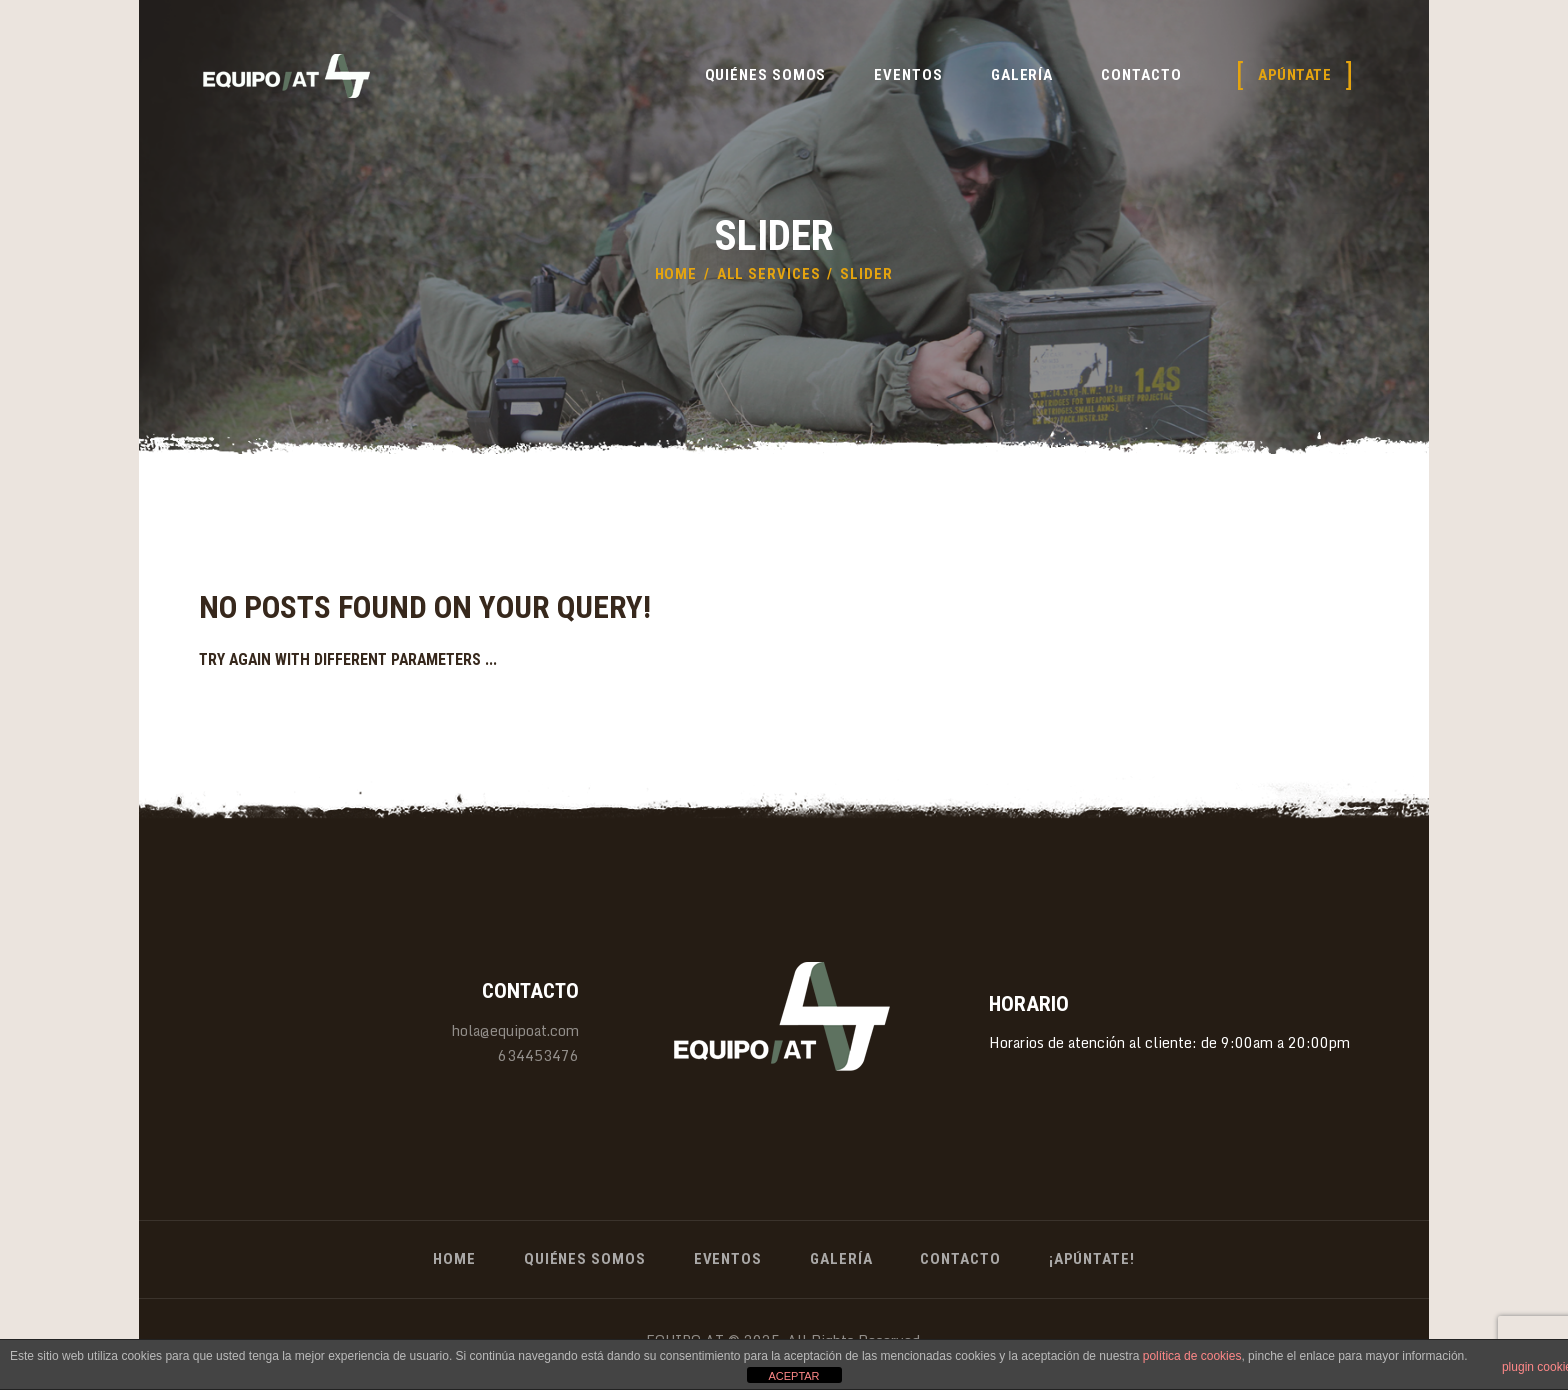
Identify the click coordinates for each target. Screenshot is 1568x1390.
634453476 (538, 1055)
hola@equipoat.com (515, 1030)
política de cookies (1192, 1356)
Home (676, 274)
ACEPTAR (793, 1376)
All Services (769, 274)
